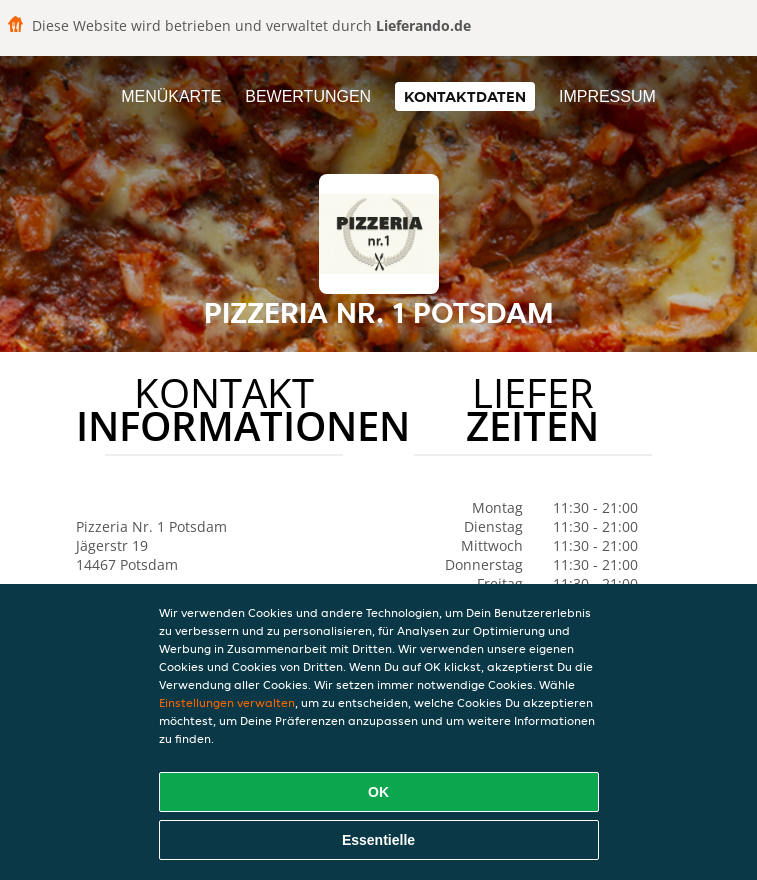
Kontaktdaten (465, 96)
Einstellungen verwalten (227, 702)
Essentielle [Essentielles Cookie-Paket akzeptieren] (378, 840)
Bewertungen (308, 96)
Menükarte (171, 96)
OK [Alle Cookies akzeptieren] (378, 792)
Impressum (607, 96)
